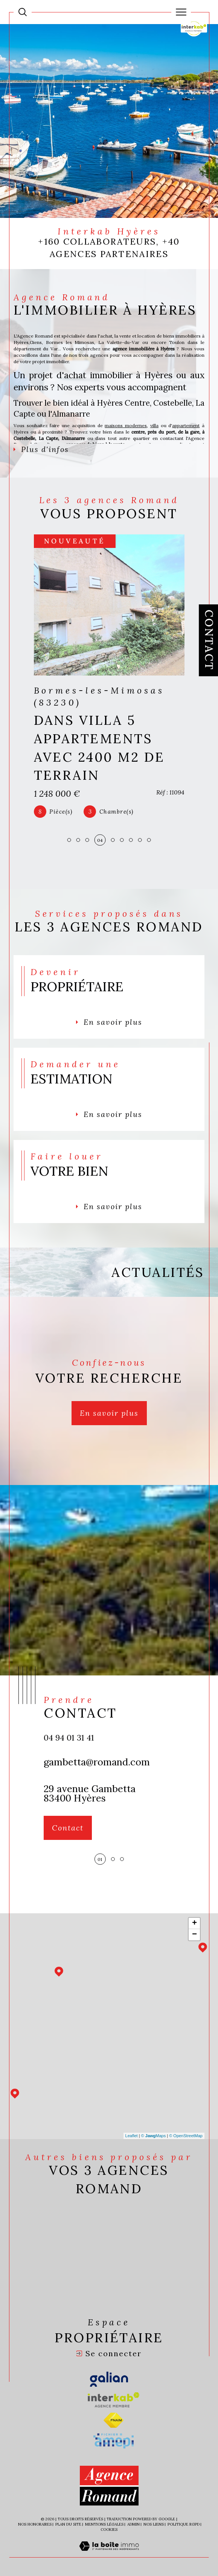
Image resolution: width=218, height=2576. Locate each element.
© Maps (153, 2136)
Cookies (109, 2529)
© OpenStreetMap (186, 2136)
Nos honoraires (35, 2524)
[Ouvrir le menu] (181, 12)
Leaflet (131, 2136)
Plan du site (68, 2524)
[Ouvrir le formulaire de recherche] (22, 12)
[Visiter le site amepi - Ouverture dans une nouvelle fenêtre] (113, 2440)
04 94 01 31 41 (69, 1738)
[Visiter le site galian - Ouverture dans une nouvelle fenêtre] (109, 2379)
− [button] (194, 1934)
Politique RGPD (184, 2524)
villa (154, 425)
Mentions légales (104, 2524)
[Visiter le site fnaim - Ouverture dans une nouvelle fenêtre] (114, 2420)
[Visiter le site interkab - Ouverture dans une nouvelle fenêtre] (114, 2399)
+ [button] (194, 1923)
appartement (186, 425)
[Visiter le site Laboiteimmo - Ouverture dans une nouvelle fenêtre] (109, 2553)
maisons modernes (126, 425)
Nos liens (153, 2524)
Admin (133, 2524)
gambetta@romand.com (97, 1762)
